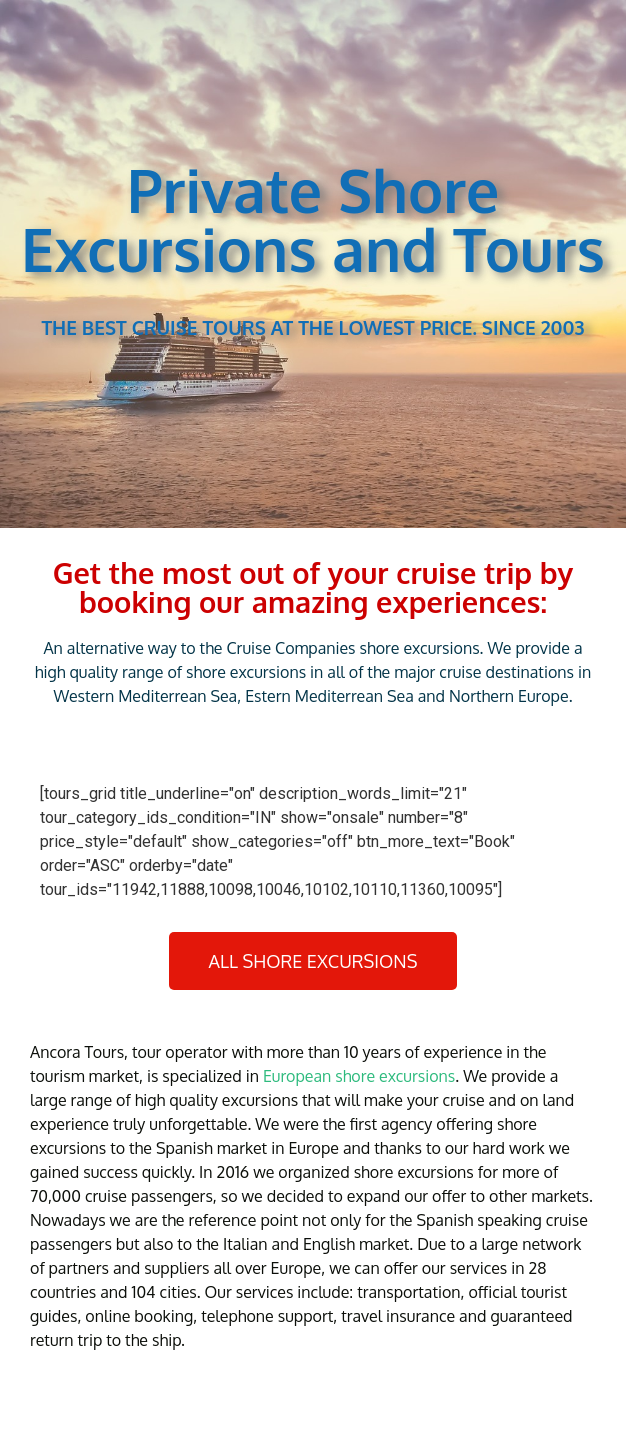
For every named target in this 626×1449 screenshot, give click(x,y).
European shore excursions (359, 1076)
